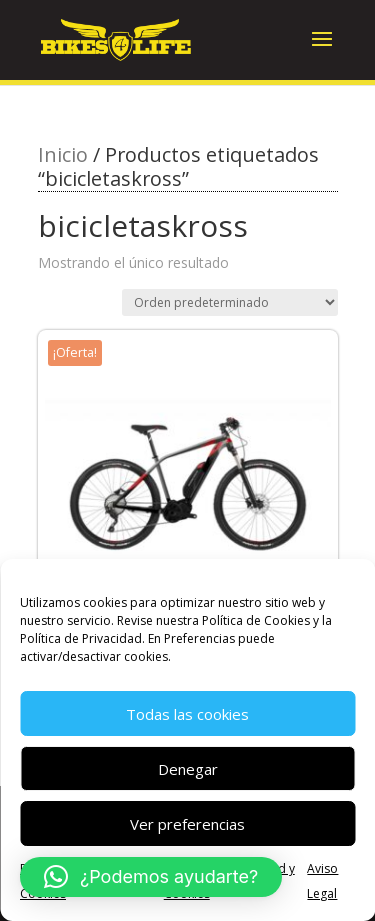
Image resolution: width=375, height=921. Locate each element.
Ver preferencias (187, 824)
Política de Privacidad (81, 638)
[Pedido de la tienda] (230, 302)
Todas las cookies (187, 714)
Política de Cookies (256, 620)
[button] (151, 877)
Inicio (63, 154)
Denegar (188, 769)
